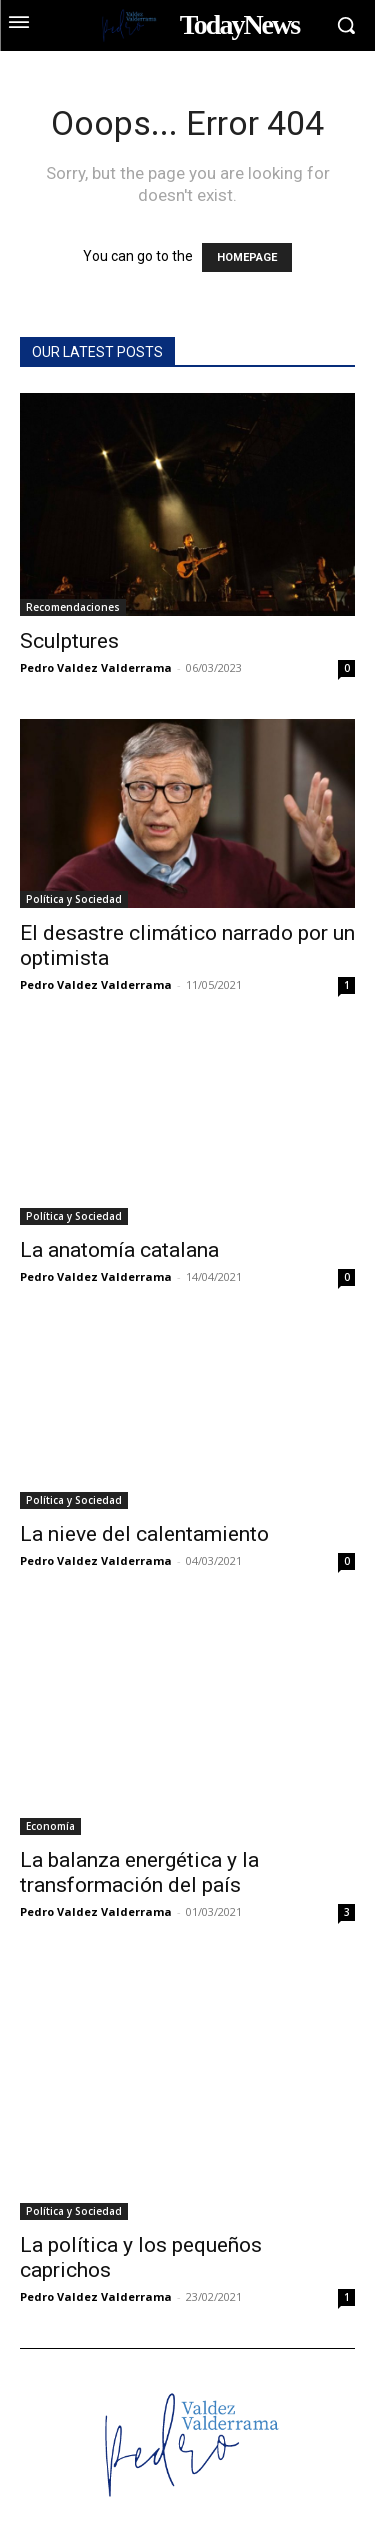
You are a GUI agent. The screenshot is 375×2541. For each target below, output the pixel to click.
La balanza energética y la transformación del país (139, 1872)
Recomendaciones (73, 607)
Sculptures (69, 641)
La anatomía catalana (119, 1250)
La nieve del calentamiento (144, 1534)
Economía (50, 1826)
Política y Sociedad (74, 899)
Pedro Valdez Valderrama (96, 667)
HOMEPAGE (247, 257)
